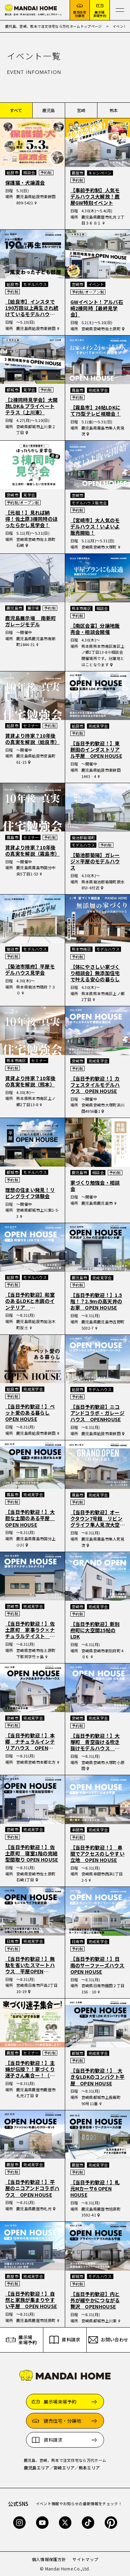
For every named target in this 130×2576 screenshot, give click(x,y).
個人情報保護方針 (49, 2559)
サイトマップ (85, 2559)
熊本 (114, 110)
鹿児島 (48, 110)
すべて (16, 110)
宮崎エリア (64, 2468)
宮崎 (81, 110)
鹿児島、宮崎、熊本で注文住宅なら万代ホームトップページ (53, 26)
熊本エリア (89, 2468)
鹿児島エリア (37, 2468)
